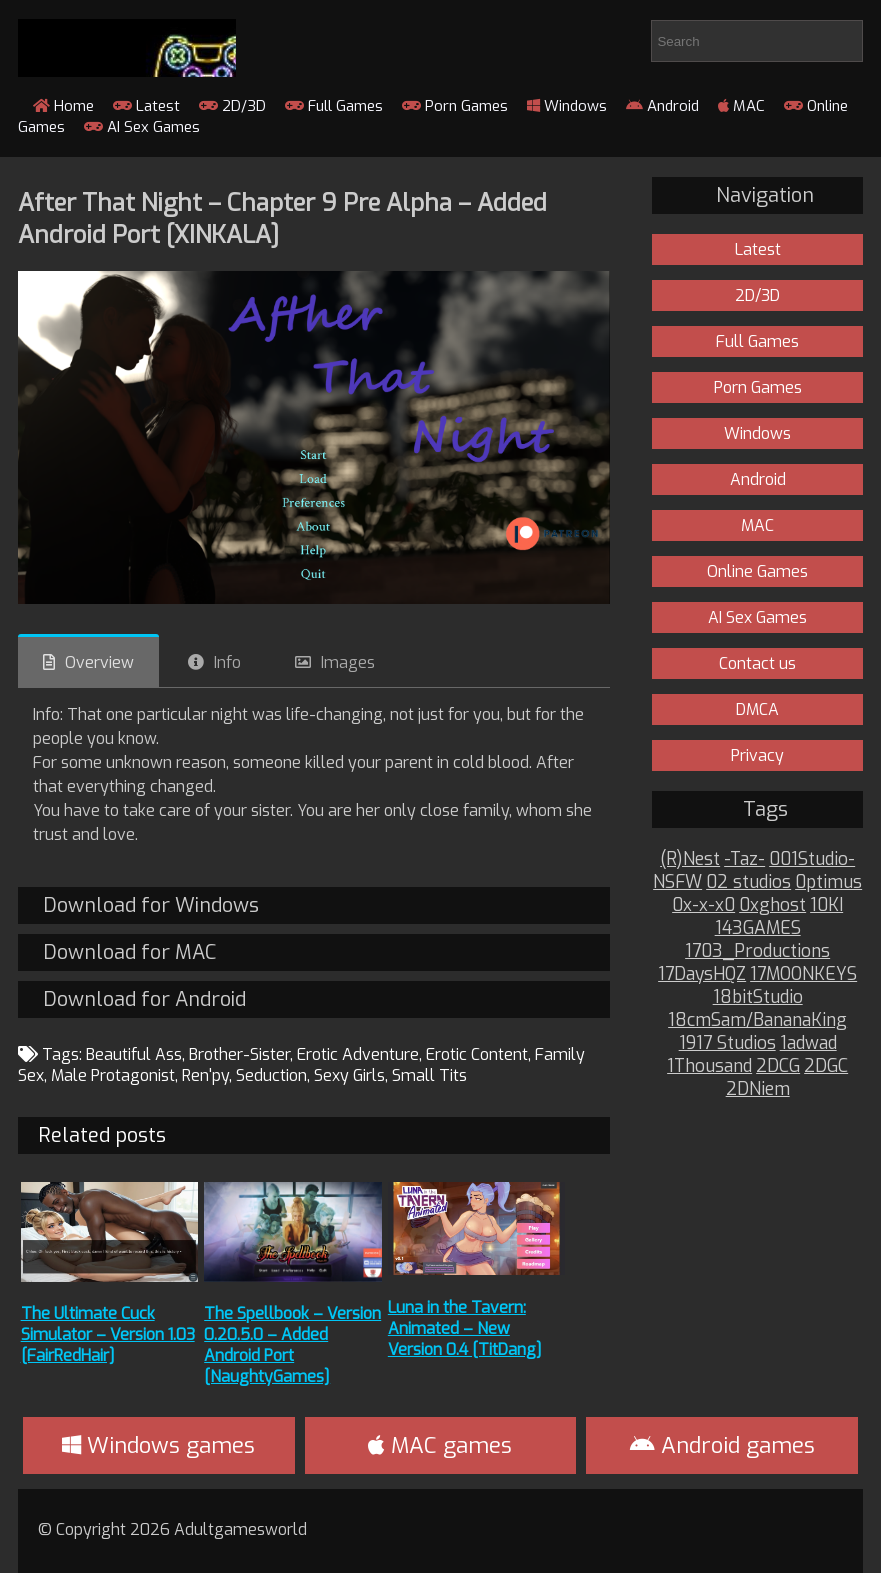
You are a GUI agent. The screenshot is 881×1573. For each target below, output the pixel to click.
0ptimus (828, 882)
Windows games (158, 1445)
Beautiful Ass (134, 1054)
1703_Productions (757, 951)
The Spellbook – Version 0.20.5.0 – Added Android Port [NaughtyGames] (292, 1345)
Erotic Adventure (358, 1054)
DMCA (757, 709)
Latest (146, 106)
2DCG (778, 1066)
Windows (567, 106)
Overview (99, 662)
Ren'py (205, 1075)
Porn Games (455, 106)
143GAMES (758, 928)
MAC (741, 106)
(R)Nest (690, 859)
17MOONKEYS (803, 974)
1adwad (808, 1043)
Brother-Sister (239, 1054)
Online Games (757, 571)
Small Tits (429, 1075)
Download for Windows (151, 905)
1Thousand (709, 1066)
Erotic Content (477, 1054)
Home (63, 106)
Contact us (757, 663)
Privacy (757, 755)
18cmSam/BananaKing (757, 1020)
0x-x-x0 (703, 905)
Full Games (334, 106)
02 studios (748, 882)
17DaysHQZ (702, 974)
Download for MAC (129, 952)
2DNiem (758, 1089)
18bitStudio (758, 997)
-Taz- (744, 859)
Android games (722, 1445)
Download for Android (144, 999)
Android (662, 106)
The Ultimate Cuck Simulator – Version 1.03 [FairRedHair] (108, 1334)
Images (348, 662)
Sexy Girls (349, 1075)
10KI (826, 905)
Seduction (271, 1075)
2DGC (826, 1066)
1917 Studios (727, 1043)
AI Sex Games (142, 127)
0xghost (772, 905)
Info (227, 662)
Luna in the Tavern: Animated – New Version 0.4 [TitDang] (465, 1328)
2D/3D (232, 106)
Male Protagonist (113, 1075)
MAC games (440, 1445)
